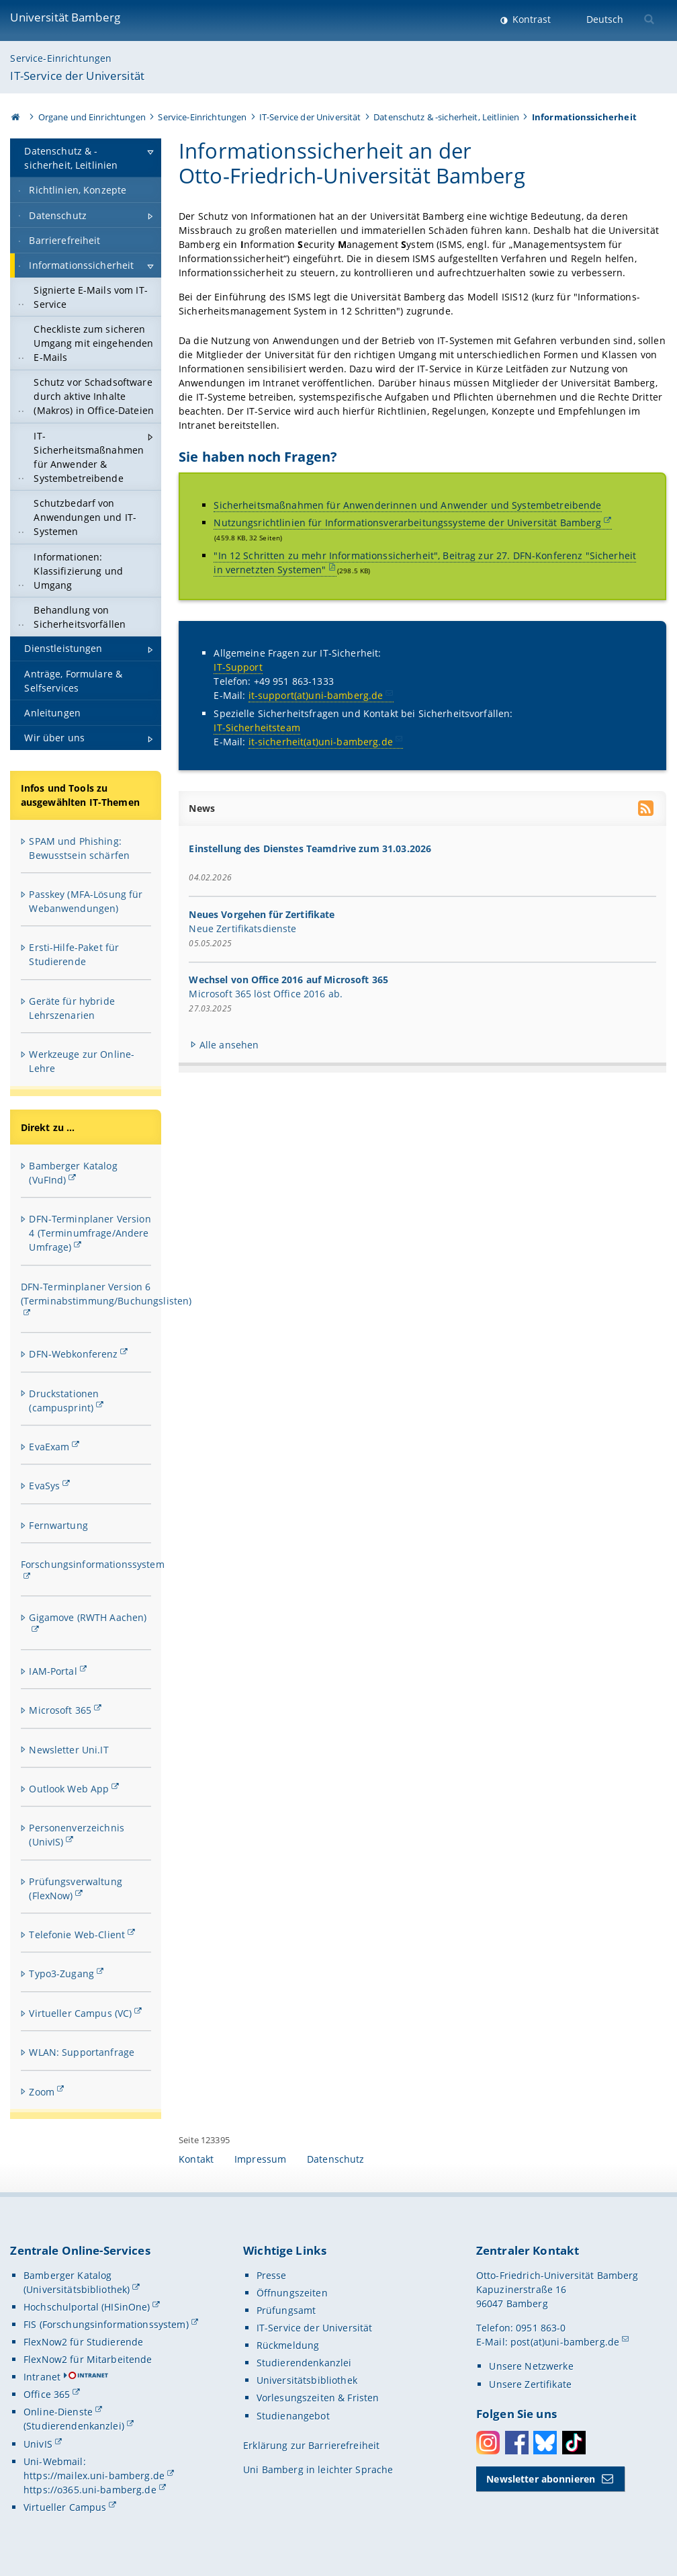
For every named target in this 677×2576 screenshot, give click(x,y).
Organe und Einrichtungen (92, 117)
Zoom (41, 2091)
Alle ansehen (229, 1044)
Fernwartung (58, 1525)
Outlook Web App (69, 1788)
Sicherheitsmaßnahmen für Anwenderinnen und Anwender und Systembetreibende (408, 505)
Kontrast (530, 19)
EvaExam (49, 1446)
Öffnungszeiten (292, 2292)
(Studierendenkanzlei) (74, 2425)
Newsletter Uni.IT (68, 1749)
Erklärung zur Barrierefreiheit (311, 2445)
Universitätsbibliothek (307, 2380)
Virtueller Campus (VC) (80, 2013)
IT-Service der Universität (77, 75)
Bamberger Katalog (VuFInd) (73, 1172)
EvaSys (44, 1485)
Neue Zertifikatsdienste (243, 928)
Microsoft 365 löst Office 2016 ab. (266, 994)
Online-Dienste (58, 2411)
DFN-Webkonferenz (73, 1353)
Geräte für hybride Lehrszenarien (72, 1008)
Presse (272, 2275)
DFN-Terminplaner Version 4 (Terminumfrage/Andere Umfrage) (89, 1232)
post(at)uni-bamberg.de (564, 2341)
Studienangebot (293, 2415)
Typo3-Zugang (61, 1973)
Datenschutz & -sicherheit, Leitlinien (446, 117)
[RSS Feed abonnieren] (646, 809)
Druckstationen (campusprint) (64, 1400)
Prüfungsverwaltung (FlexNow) (75, 1888)
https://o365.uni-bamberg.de (90, 2489)
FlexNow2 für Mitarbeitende (88, 2359)
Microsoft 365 (60, 1710)
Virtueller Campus (65, 2507)
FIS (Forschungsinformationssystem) (106, 2324)
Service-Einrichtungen (60, 58)
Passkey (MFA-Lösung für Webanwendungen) (85, 901)
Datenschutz (336, 2159)
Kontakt (196, 2159)
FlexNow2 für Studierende (83, 2341)
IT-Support (238, 667)
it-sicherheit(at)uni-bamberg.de (321, 741)
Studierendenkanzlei (304, 2362)
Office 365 (47, 2394)
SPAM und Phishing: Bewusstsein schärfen (79, 848)
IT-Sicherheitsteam (257, 727)
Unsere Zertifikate (530, 2384)
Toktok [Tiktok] (574, 2442)
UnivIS (38, 2444)
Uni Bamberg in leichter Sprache (318, 2469)
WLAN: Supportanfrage (81, 2052)
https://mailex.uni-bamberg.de (94, 2475)
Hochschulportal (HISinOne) (87, 2306)
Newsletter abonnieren (540, 2479)
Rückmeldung (288, 2345)
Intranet (42, 2376)
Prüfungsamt (286, 2310)
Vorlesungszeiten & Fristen (318, 2397)
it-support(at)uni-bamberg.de (316, 696)
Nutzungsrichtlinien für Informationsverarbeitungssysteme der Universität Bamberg (408, 522)
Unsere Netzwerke (531, 2366)
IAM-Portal (53, 1671)
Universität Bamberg (65, 17)
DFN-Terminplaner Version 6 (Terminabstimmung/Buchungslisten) (106, 1293)
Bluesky (545, 2442)
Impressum (260, 2159)
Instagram (488, 2442)
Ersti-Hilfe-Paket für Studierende (74, 954)
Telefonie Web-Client (77, 1934)
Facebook (517, 2442)
